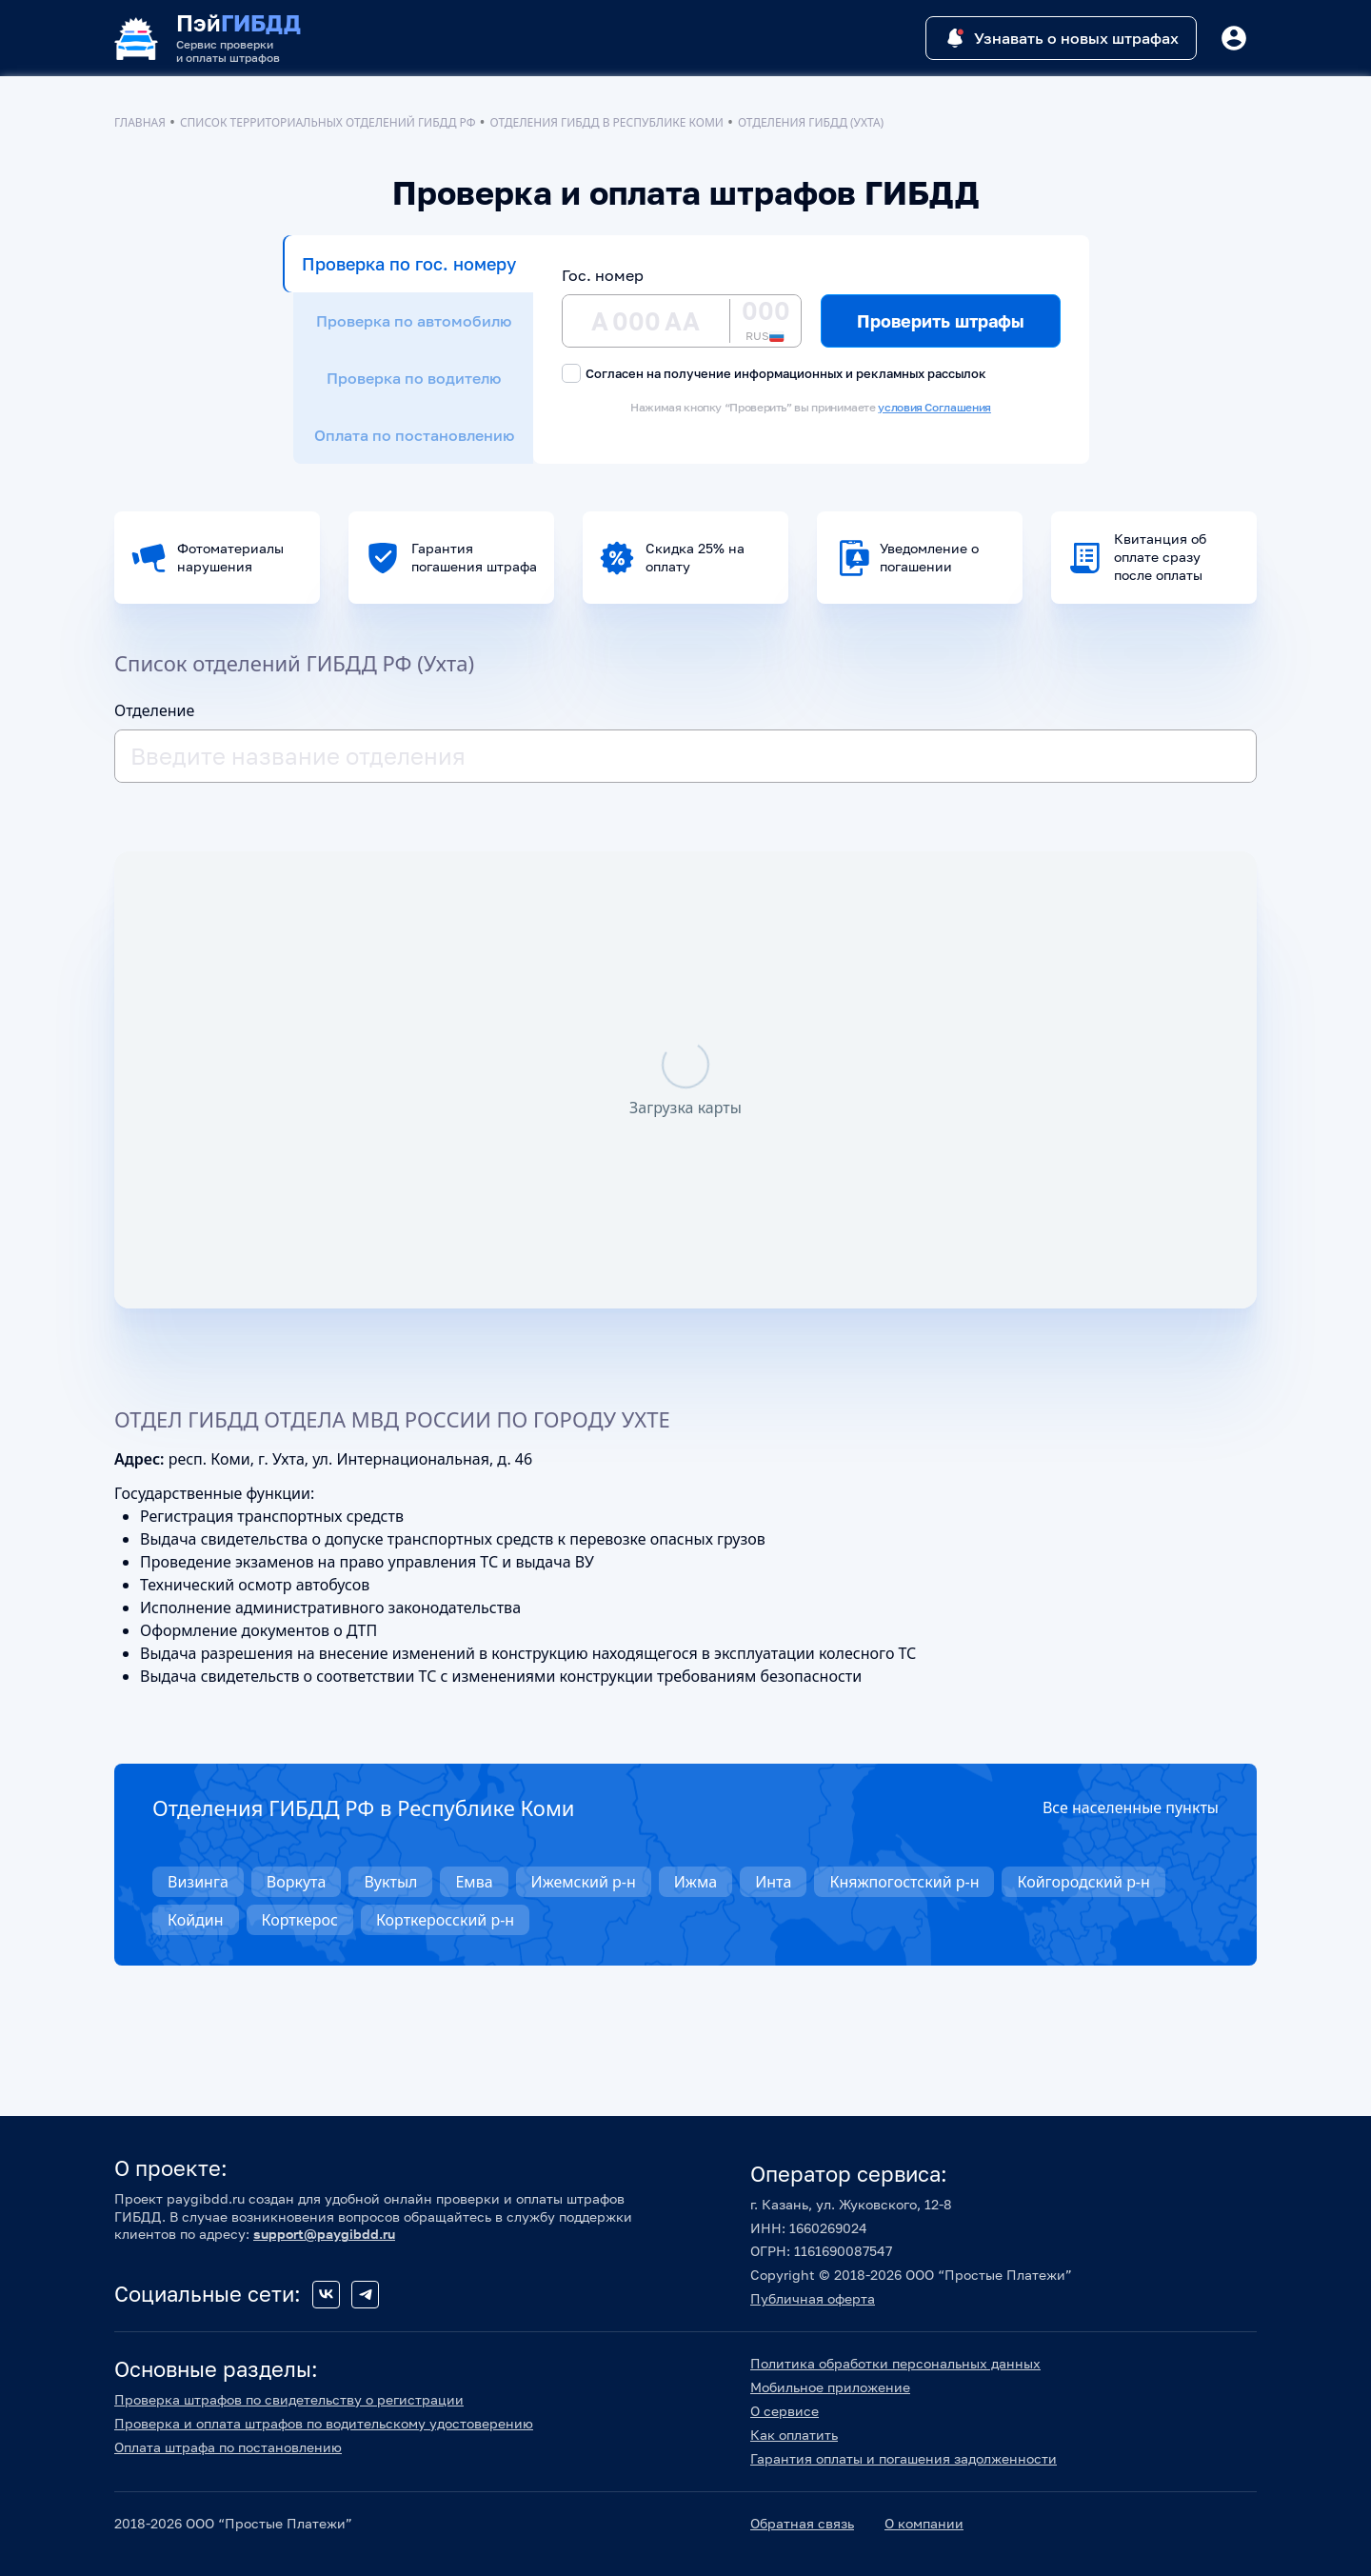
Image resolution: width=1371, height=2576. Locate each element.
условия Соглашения (934, 407)
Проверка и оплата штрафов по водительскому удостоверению (323, 2423)
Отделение (154, 710)
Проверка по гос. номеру (409, 263)
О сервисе (784, 2411)
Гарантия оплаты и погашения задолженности (903, 2458)
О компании (924, 2523)
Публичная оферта (812, 2298)
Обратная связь (802, 2523)
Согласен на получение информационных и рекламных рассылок (774, 373)
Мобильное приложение (830, 2387)
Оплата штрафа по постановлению (228, 2447)
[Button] (1234, 38)
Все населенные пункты (1131, 1807)
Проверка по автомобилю (413, 320)
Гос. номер (603, 275)
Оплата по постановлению (414, 435)
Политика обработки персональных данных (895, 2363)
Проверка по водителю (414, 378)
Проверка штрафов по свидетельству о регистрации (289, 2399)
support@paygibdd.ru (324, 2234)
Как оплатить (794, 2434)
